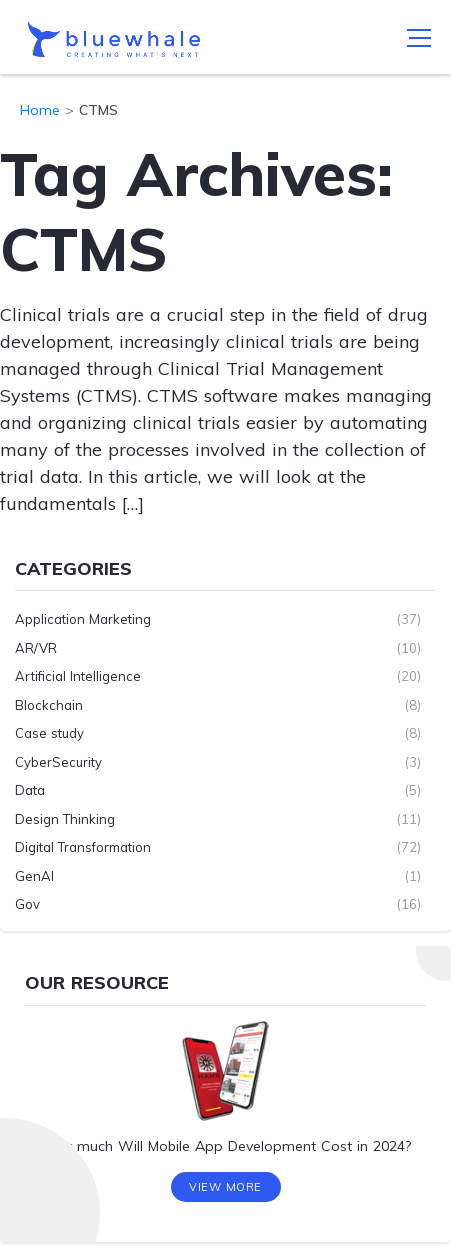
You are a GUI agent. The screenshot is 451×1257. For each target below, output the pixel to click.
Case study (49, 733)
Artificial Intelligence (78, 676)
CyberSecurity (58, 762)
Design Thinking (65, 819)
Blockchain (49, 705)
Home (40, 110)
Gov (27, 904)
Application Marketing (83, 619)
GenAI (34, 876)
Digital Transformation (83, 847)
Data (30, 790)
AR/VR (36, 648)
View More (225, 1187)
